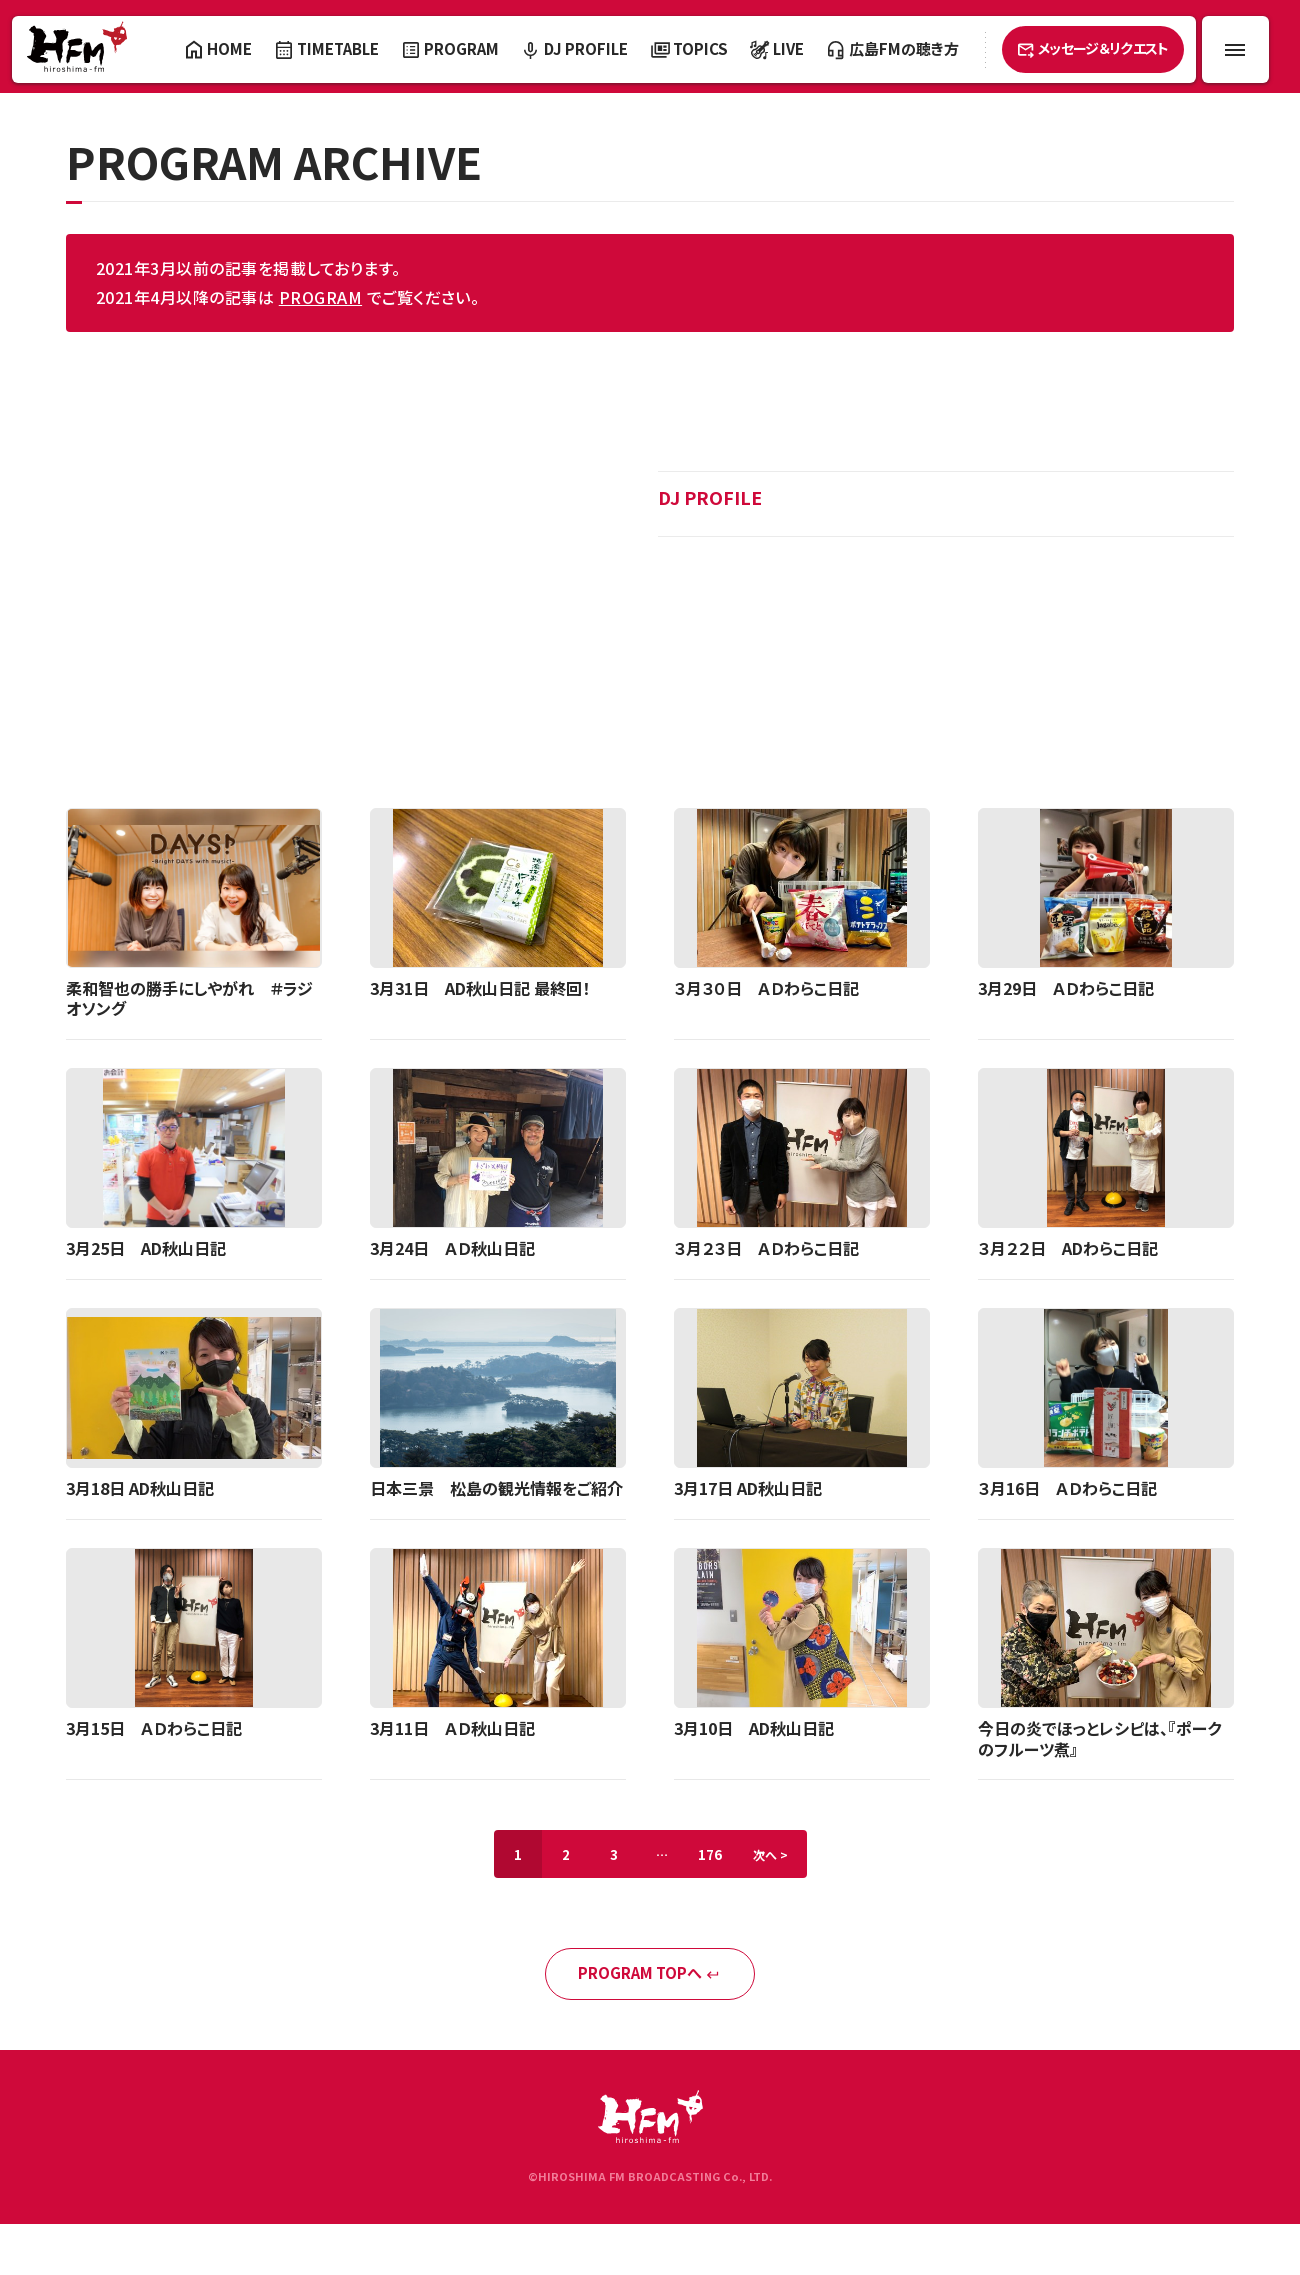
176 (710, 1854)
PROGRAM (320, 297)
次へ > (770, 1854)
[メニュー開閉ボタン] (1235, 49)
